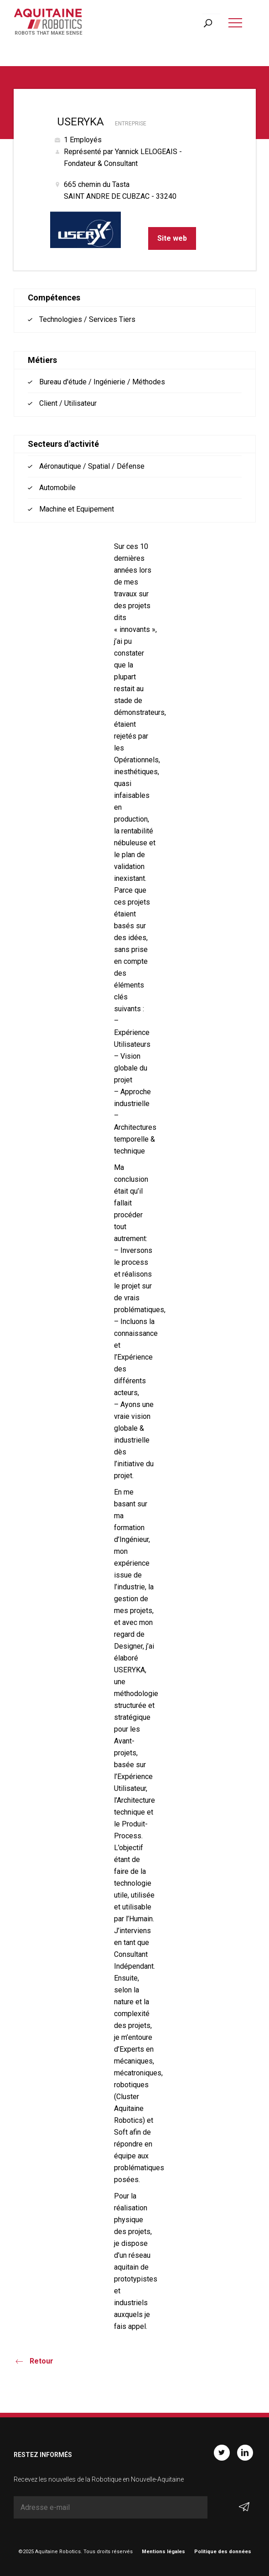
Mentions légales (163, 2552)
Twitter (222, 2453)
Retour (41, 2361)
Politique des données (222, 2552)
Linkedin (245, 2453)
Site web (172, 238)
